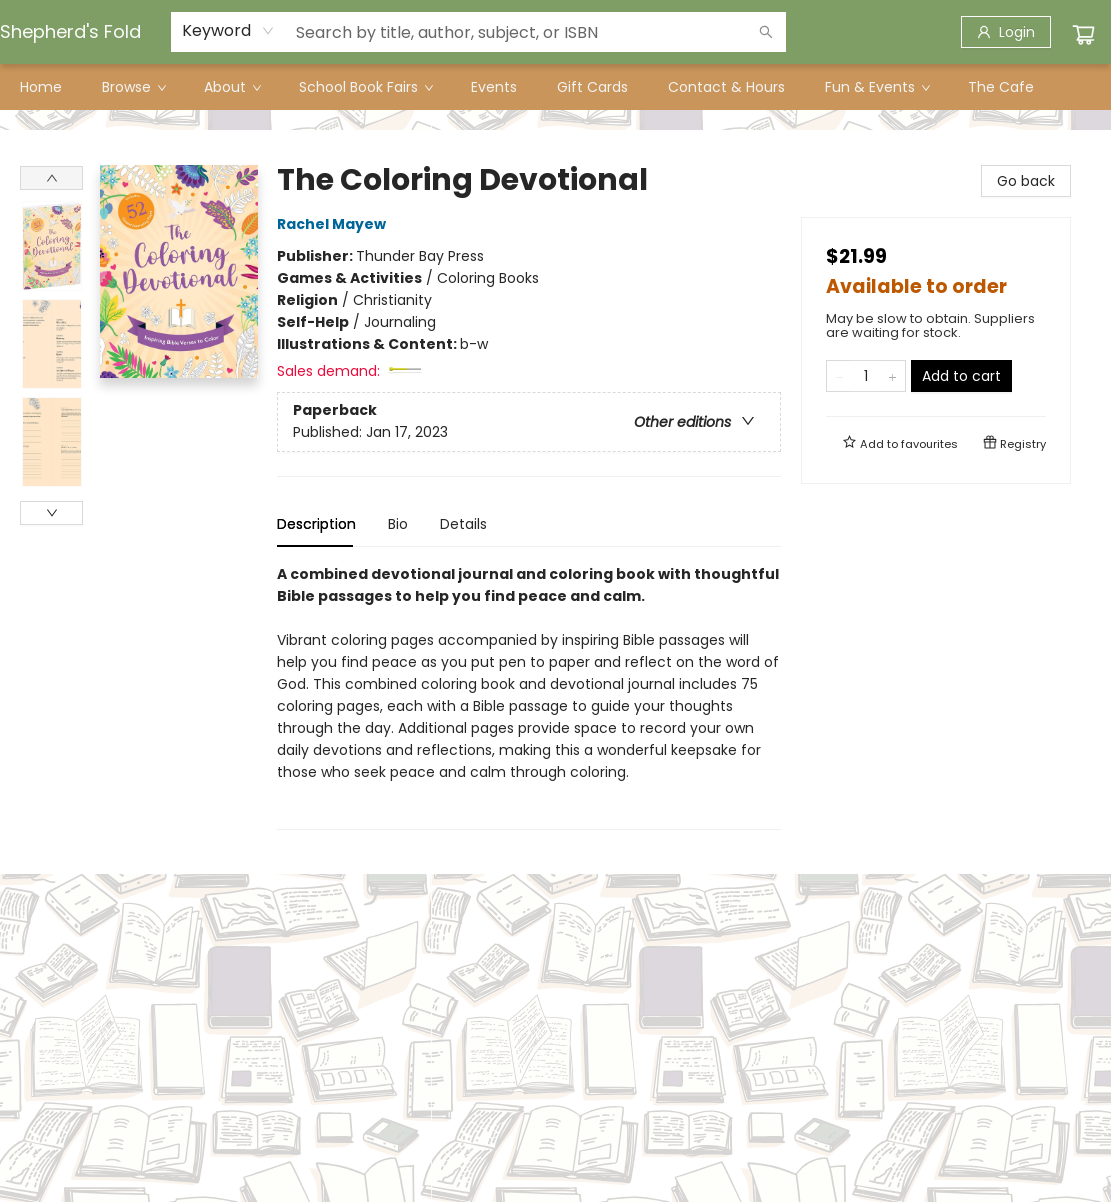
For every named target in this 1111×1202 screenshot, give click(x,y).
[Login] (1006, 32)
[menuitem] (41, 87)
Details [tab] (463, 524)
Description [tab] (316, 524)
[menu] (555, 87)
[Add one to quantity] (892, 376)
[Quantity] (866, 376)
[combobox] (228, 31)
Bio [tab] (398, 524)
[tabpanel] (529, 696)
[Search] (766, 32)
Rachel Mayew (334, 224)
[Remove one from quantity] (839, 376)
